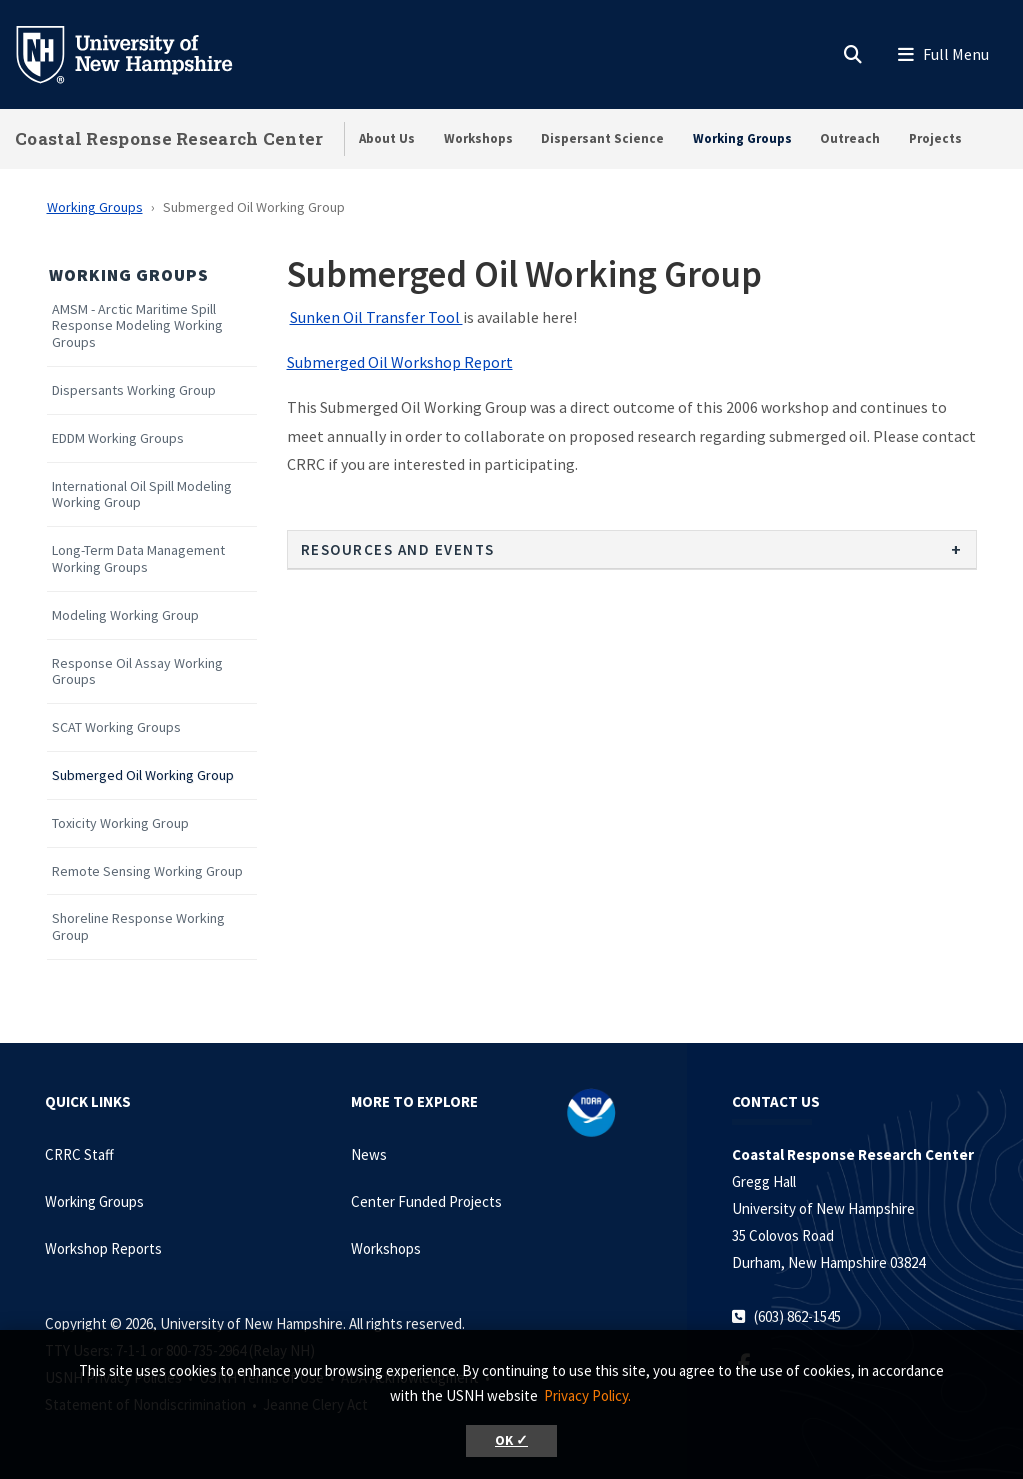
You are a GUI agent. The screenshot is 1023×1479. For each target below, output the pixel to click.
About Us (387, 138)
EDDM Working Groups (118, 438)
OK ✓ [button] (511, 1440)
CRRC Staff (79, 1154)
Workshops (478, 138)
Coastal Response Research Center (169, 138)
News (369, 1154)
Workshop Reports (103, 1248)
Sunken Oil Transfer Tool (376, 317)
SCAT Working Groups (116, 727)
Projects (935, 138)
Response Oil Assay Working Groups (137, 672)
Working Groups (742, 138)
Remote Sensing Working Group (147, 871)
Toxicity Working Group (120, 823)
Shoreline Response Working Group (138, 927)
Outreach (850, 138)
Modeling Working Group (125, 615)
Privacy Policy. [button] (587, 1395)
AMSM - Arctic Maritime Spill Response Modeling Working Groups (137, 326)
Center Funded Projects (426, 1201)
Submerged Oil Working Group (143, 775)
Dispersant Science (602, 138)
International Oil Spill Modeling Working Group (142, 495)
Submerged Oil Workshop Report (400, 362)
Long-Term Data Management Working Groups (138, 559)
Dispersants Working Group (134, 390)
